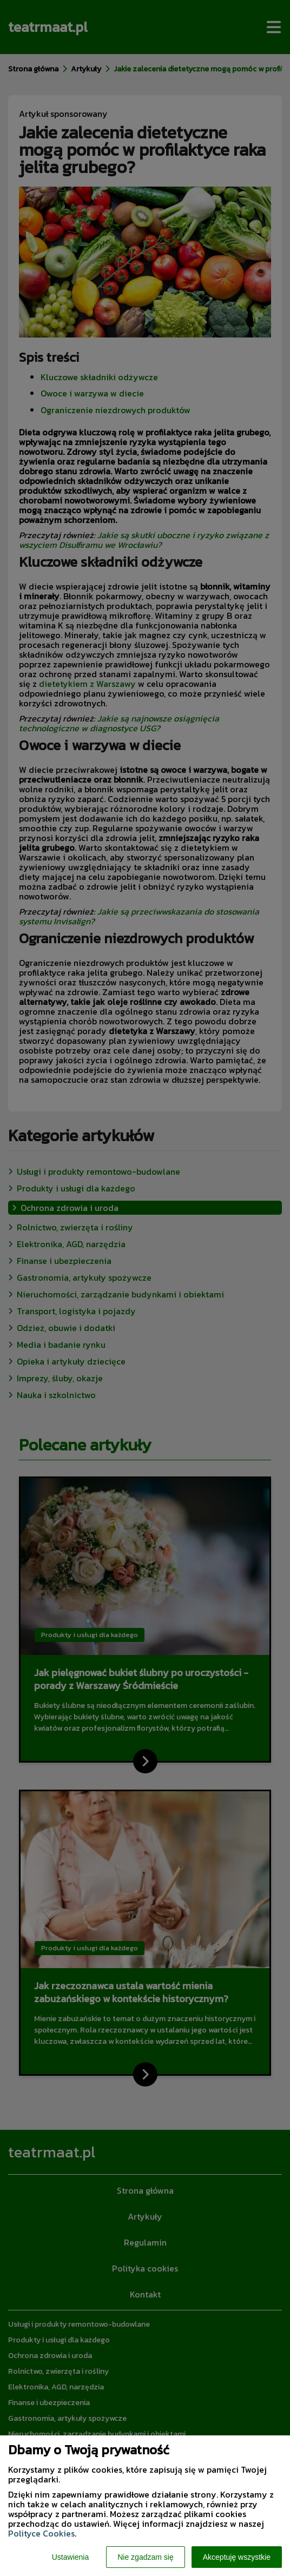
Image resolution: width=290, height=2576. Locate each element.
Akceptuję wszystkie (237, 2557)
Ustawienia (70, 2557)
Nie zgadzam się (145, 2557)
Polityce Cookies (41, 2533)
